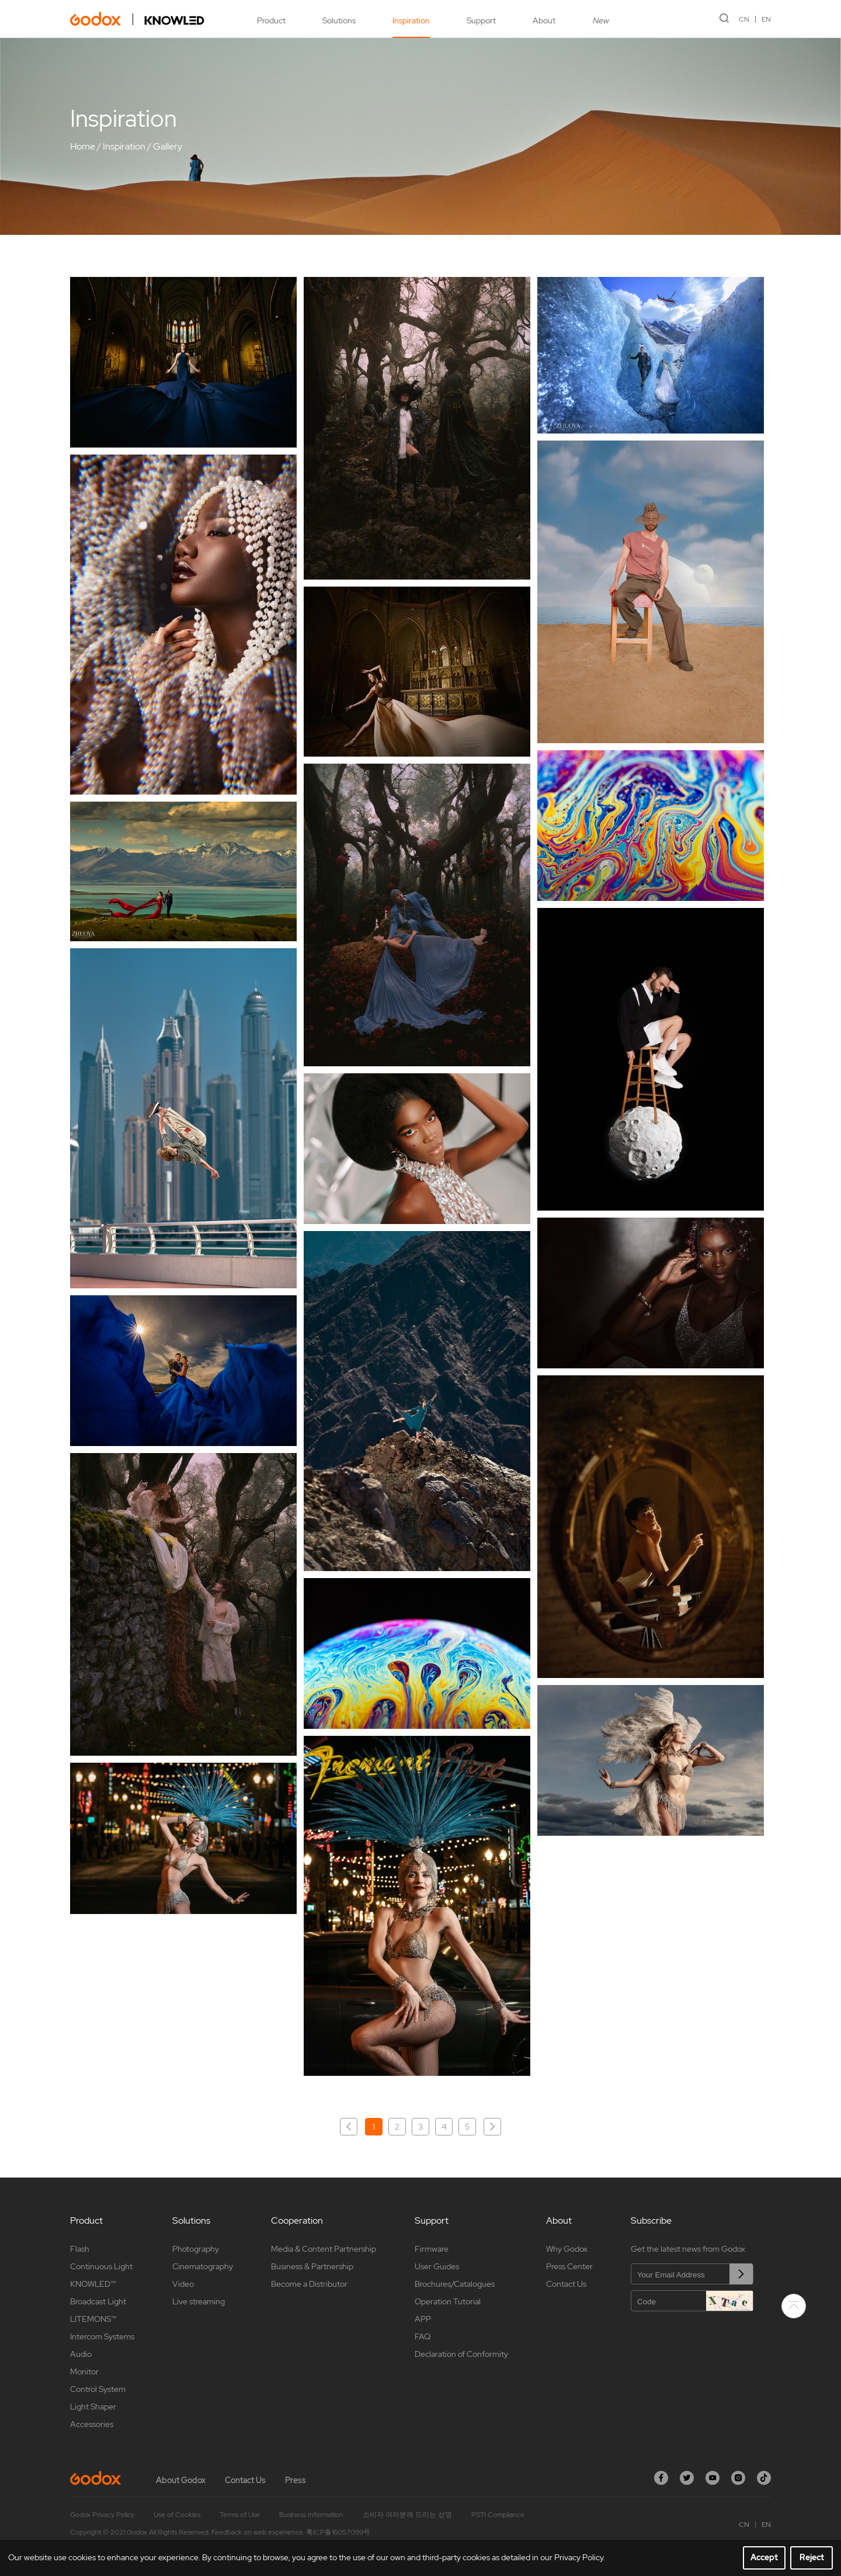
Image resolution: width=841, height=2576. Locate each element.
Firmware (432, 2249)
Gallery (167, 146)
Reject (812, 2557)
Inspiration (411, 20)
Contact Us (566, 2284)
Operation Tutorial (448, 2301)
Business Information (311, 2514)
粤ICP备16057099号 (338, 2532)
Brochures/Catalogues (455, 2284)
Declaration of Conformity (461, 2354)
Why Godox (567, 2249)
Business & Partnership (312, 2266)
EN (766, 19)
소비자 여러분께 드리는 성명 (407, 2514)
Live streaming (198, 2301)
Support (481, 20)
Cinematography (202, 2266)
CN (744, 19)
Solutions (339, 20)
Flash (79, 2249)
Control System (98, 2389)
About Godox (181, 2480)
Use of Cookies (177, 2514)
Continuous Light (101, 2266)
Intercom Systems (102, 2336)
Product (271, 20)
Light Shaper (93, 2406)
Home (82, 146)
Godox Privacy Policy (102, 2514)
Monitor (84, 2371)
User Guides (437, 2266)
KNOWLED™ (93, 2284)
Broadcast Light (98, 2301)
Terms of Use (240, 2514)
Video (183, 2284)
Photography (195, 2249)
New (600, 20)
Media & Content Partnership (323, 2249)
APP (423, 2319)
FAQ (422, 2336)
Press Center (569, 2266)
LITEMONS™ (93, 2319)
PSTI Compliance (497, 2514)
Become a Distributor (309, 2284)
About (544, 20)
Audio (81, 2354)
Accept (764, 2557)
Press (295, 2480)
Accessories (91, 2424)
